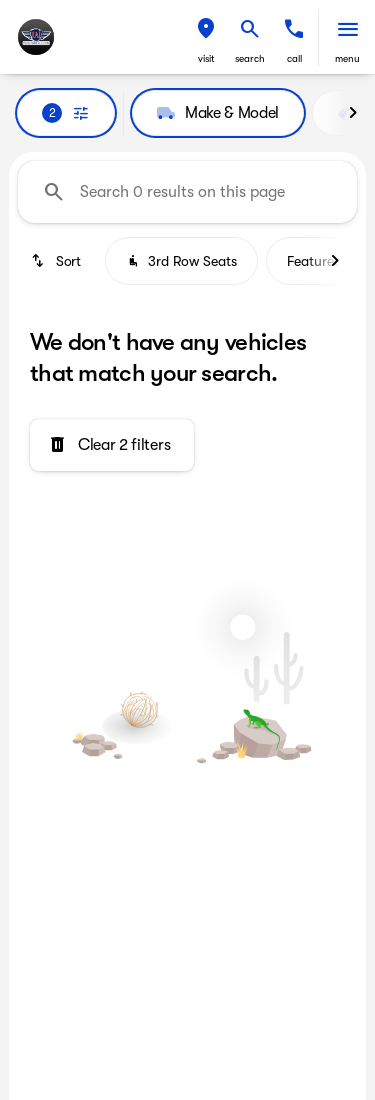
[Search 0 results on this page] (187, 192)
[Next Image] (353, 113)
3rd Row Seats (181, 261)
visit (206, 58)
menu (347, 58)
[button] (206, 37)
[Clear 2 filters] (112, 445)
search (250, 58)
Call (294, 58)
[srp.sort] (57, 261)
